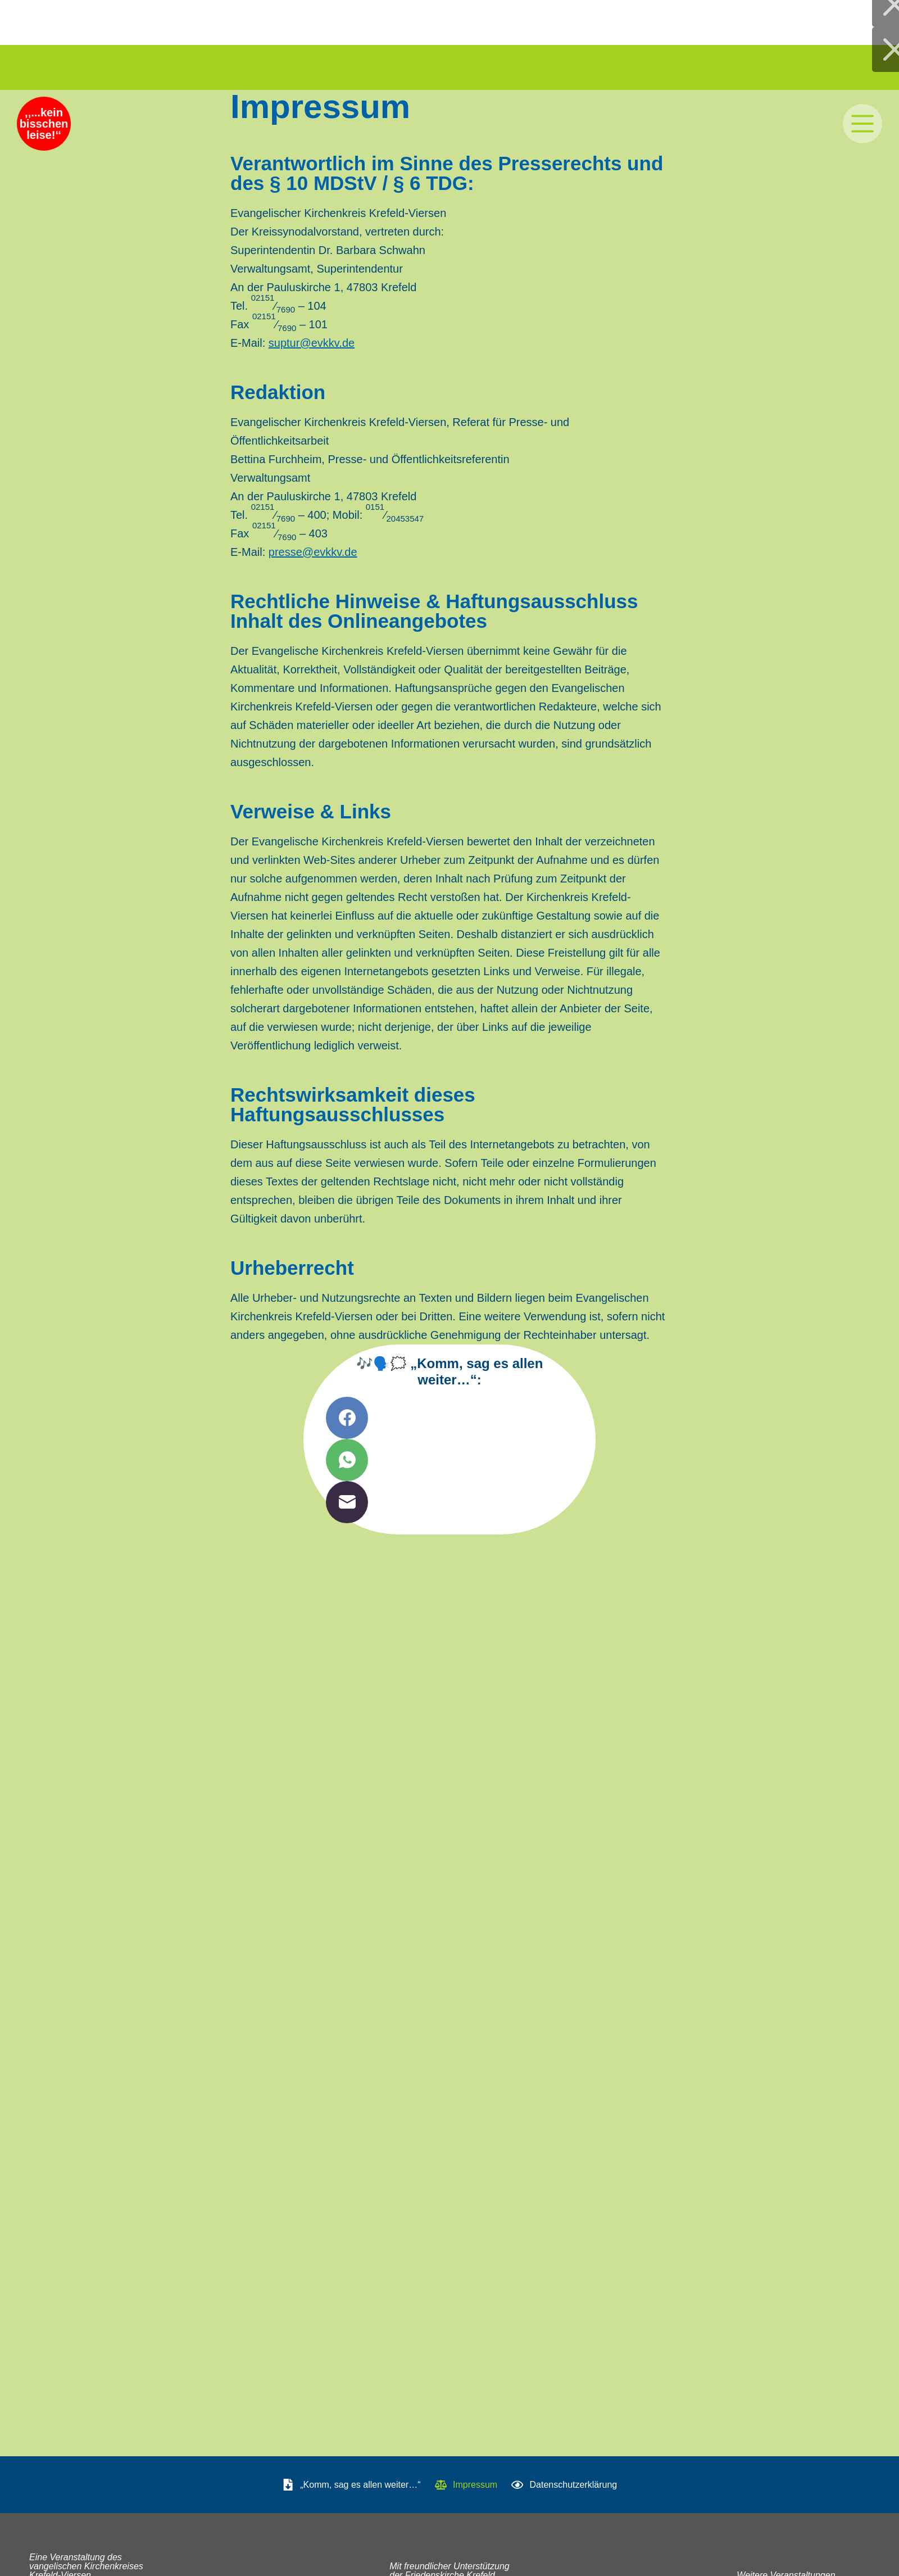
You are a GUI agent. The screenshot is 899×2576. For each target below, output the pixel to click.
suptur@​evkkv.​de (312, 343)
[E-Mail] (449, 1502)
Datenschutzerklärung (564, 2485)
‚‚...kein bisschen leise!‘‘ (45, 127)
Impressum (466, 2485)
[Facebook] (449, 1418)
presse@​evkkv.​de (313, 552)
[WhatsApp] (449, 1460)
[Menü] (862, 123)
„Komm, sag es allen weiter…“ (351, 2485)
